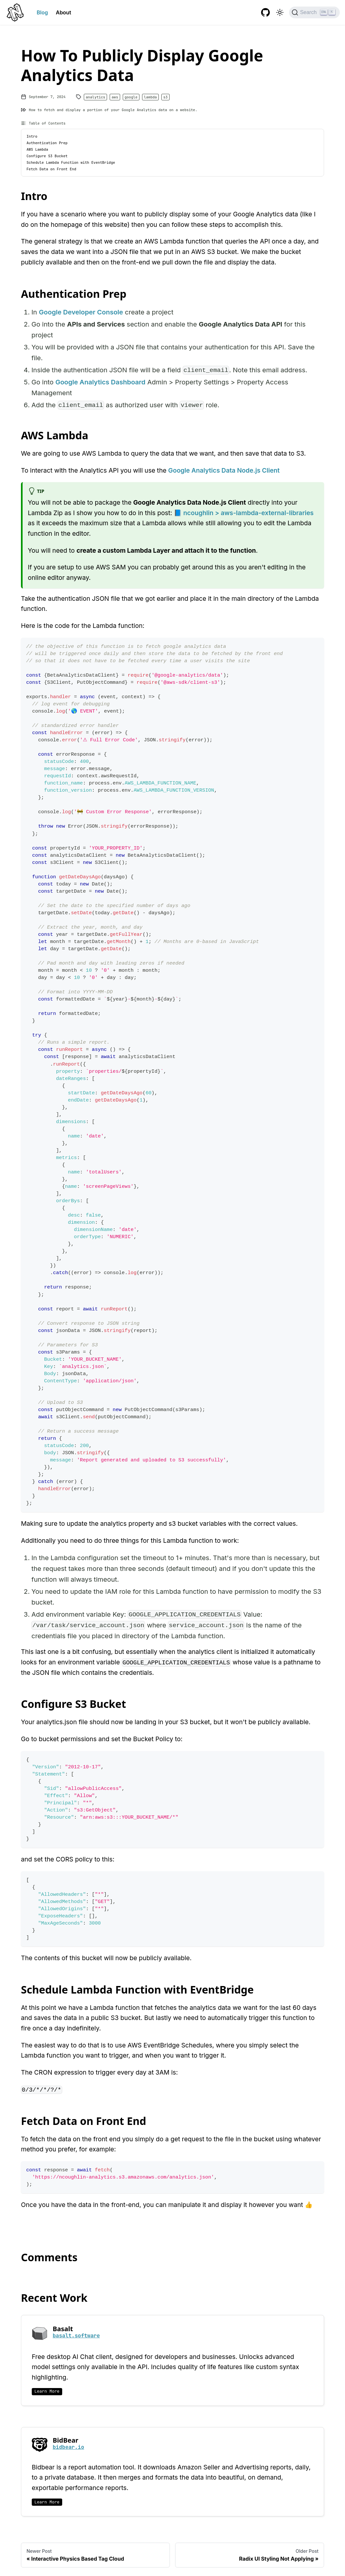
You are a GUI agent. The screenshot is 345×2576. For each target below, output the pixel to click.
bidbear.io (68, 2447)
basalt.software (76, 2335)
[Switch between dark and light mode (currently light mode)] (280, 12)
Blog (42, 12)
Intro (32, 136)
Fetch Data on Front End (51, 169)
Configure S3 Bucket (47, 156)
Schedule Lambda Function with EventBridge (71, 162)
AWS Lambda (37, 149)
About (63, 12)
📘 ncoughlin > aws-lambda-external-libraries (244, 513)
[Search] (314, 12)
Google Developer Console (81, 312)
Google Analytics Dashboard (100, 382)
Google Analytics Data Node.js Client (224, 470)
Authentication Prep (47, 143)
